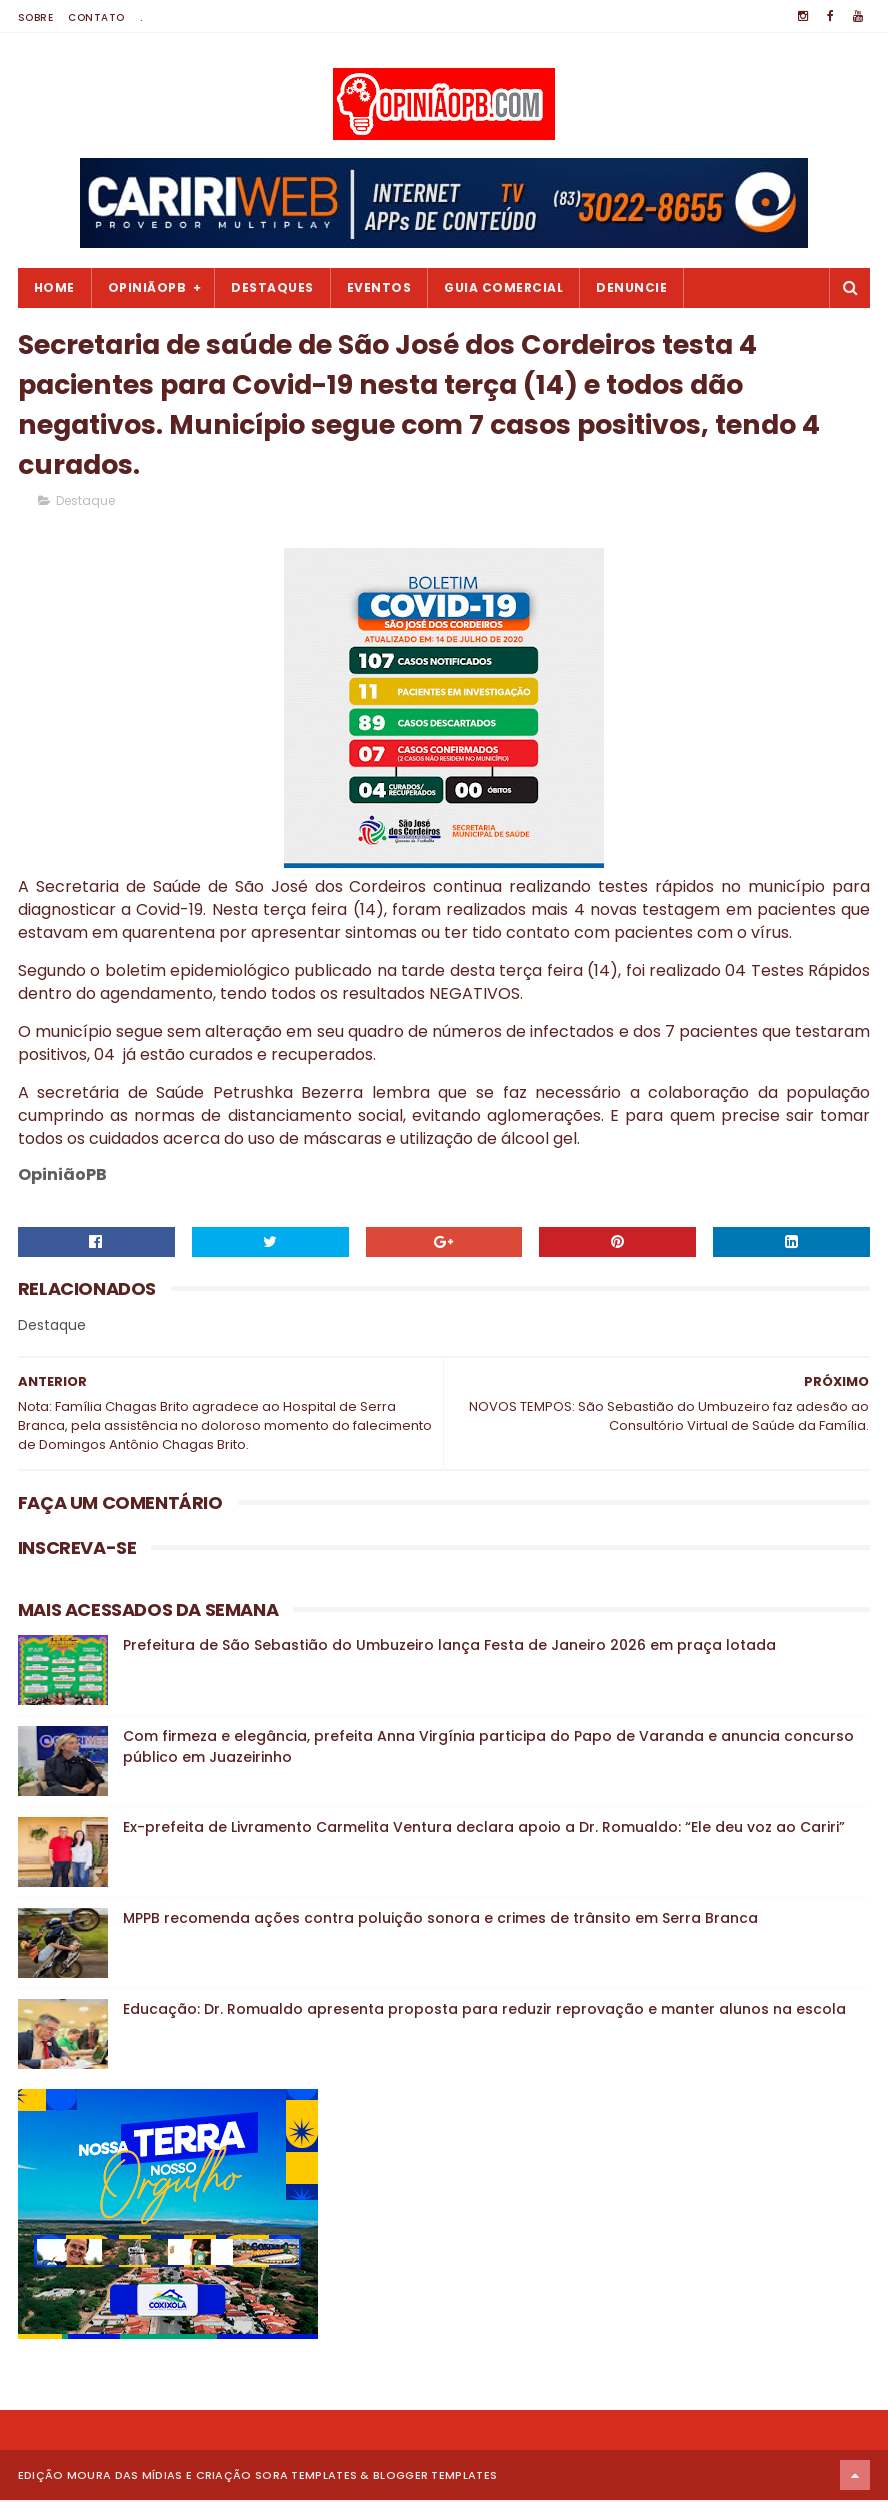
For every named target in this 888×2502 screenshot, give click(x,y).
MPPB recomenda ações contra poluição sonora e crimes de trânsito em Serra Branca (440, 1920)
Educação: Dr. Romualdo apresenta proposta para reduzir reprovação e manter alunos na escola (484, 2011)
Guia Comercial (503, 287)
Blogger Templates (435, 2477)
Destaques (272, 287)
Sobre (36, 17)
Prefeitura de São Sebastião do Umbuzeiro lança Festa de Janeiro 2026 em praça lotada (449, 1647)
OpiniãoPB (147, 287)
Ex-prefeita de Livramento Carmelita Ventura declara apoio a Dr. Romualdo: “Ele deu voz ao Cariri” (484, 1829)
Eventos (379, 287)
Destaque (85, 502)
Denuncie (631, 287)
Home (54, 287)
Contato (96, 17)
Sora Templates (306, 2477)
